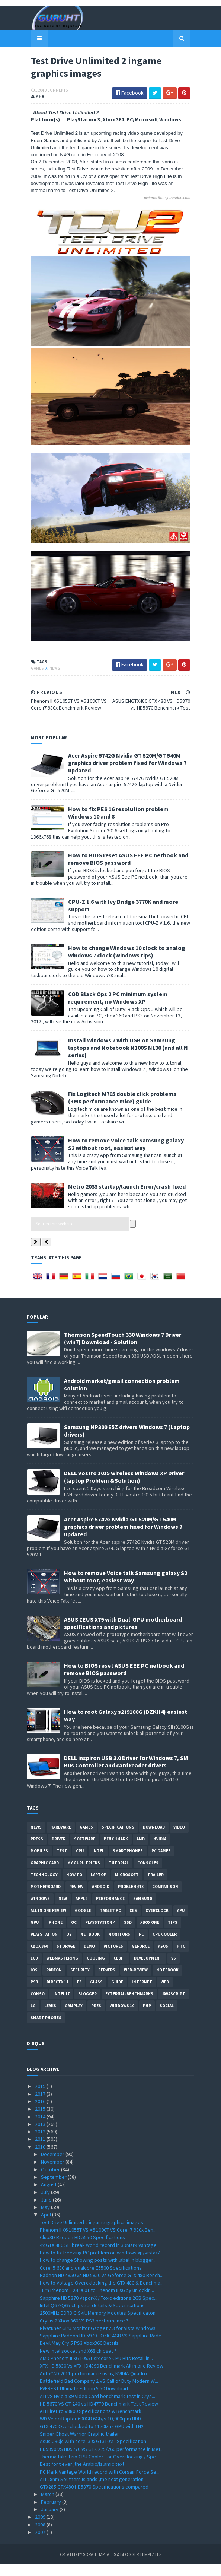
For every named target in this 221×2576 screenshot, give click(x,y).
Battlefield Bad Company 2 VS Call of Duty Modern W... (99, 2392)
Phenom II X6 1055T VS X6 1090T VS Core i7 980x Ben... (98, 2241)
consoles (147, 1874)
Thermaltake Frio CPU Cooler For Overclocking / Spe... (99, 2468)
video (179, 1839)
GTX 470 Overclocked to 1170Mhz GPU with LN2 (92, 2438)
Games (33, 687)
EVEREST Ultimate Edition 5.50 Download (84, 2400)
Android (100, 1898)
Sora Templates (99, 2566)
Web (165, 1993)
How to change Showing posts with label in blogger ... (99, 2271)
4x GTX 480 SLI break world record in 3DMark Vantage (98, 2256)
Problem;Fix (131, 1898)
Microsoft (127, 1886)
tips (172, 1934)
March (48, 2506)
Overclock (157, 1922)
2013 (41, 2135)
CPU (80, 1862)
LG (33, 2017)
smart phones (46, 2029)
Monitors (119, 1946)
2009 (41, 2528)
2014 (41, 2128)
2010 (41, 2158)
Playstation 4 (100, 1934)
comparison (165, 1898)
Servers (106, 1981)
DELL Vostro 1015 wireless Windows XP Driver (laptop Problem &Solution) (124, 1488)
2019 (41, 2098)
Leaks (50, 2017)
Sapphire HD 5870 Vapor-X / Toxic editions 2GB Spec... (98, 2309)
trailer (155, 1886)
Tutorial (119, 1874)
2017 (41, 2105)
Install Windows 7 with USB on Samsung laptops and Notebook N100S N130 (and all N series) (128, 1062)
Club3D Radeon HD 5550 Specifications (82, 2248)
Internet (142, 1993)
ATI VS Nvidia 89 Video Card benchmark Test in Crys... (97, 2407)
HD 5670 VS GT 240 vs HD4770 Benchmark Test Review (99, 2415)
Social (167, 2017)
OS (69, 1946)
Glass (96, 1993)
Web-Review (136, 1981)
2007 (41, 2543)
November (53, 2173)
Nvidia (159, 1850)
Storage (66, 1958)
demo (89, 1958)
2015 (41, 2120)
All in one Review (48, 1922)
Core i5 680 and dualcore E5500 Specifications (91, 2279)
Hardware (60, 1839)
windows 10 (122, 2017)
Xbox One (149, 1934)
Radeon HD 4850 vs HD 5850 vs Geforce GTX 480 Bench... (101, 2286)
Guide (117, 1993)
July (46, 2203)
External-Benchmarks (129, 2005)
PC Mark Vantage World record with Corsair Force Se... (100, 2483)
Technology (44, 1886)
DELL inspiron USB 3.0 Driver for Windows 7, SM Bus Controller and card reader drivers (126, 1773)
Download (154, 1839)
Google (83, 1922)
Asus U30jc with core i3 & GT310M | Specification (93, 2453)
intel (98, 1862)
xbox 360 (39, 1958)
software (84, 1850)
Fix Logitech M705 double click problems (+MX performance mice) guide (125, 1109)
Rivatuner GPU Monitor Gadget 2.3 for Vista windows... (99, 2339)
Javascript (173, 2005)
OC (74, 1934)
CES (133, 1922)
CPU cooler (165, 1946)
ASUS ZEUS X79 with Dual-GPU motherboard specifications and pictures (123, 1634)
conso (38, 2005)
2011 (41, 2151)
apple (81, 1910)
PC (141, 1946)
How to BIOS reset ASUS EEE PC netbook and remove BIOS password (124, 878)
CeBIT (119, 1970)
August (49, 2196)
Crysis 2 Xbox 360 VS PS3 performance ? (84, 2332)
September (54, 2188)
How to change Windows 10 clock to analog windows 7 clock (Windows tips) (122, 970)
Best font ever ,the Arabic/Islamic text (82, 2475)
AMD (141, 1850)
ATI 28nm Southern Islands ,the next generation (92, 2490)
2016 (41, 2113)
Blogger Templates (140, 2566)
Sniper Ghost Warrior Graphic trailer (79, 2445)
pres (96, 2017)
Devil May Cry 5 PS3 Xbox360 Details (79, 2355)
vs (173, 1970)
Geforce (141, 1958)
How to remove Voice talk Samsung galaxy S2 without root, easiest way (125, 1155)
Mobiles (39, 1862)
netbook (90, 1946)
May (46, 2218)
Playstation (44, 1946)
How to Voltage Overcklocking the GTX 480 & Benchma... (102, 2294)
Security (80, 1981)
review (76, 1898)
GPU (35, 1934)
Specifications (118, 1839)
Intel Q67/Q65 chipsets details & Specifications (92, 2317)
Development (148, 1970)
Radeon (54, 1981)
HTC (181, 1958)
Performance (110, 1910)
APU (181, 1922)
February (51, 2513)
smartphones (128, 1862)
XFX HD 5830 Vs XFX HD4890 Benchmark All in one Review (101, 2377)
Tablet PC (110, 1922)
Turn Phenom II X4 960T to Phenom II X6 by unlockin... (97, 2302)
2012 (41, 2143)
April (46, 2226)
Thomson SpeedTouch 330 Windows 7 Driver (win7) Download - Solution (122, 1349)
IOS (34, 1981)
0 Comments (52, 91)
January (50, 2521)
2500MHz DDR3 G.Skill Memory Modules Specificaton (98, 2324)
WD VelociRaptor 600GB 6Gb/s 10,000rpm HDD (90, 2430)
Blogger (87, 2005)
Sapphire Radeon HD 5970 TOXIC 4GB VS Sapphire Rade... (102, 2347)
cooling (96, 1970)
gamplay (74, 2017)
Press (37, 1850)
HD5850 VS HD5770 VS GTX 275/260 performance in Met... (102, 2460)
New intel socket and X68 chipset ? (78, 2362)
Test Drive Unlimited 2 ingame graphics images (91, 2234)
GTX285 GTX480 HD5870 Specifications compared (94, 2498)
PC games (161, 1862)
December (53, 2165)
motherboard (46, 1898)
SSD (128, 1934)
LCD (34, 1970)
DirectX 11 (57, 1993)
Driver (58, 1850)
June (47, 2211)
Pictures (113, 1958)
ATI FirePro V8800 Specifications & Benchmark (90, 2422)
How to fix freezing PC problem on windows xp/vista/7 (100, 2264)
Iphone (55, 1934)
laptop (98, 1886)
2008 (41, 2536)
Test (62, 1862)
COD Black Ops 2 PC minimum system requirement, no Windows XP (113, 1016)
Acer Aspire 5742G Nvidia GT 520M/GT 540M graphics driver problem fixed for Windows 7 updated (123, 782)
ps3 (34, 1993)
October (51, 2181)
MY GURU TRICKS (83, 1874)
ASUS (163, 1958)
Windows (40, 1910)
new (62, 1910)
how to (74, 1886)
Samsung (143, 1910)
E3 (79, 1993)
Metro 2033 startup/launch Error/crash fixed (123, 1198)
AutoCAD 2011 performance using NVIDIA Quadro (93, 2385)
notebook (167, 1981)
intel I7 (61, 2005)
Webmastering (62, 1970)
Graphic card (45, 1874)
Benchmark (116, 1850)
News (50, 687)
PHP (147, 2017)
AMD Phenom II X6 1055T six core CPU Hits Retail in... (96, 2369)
